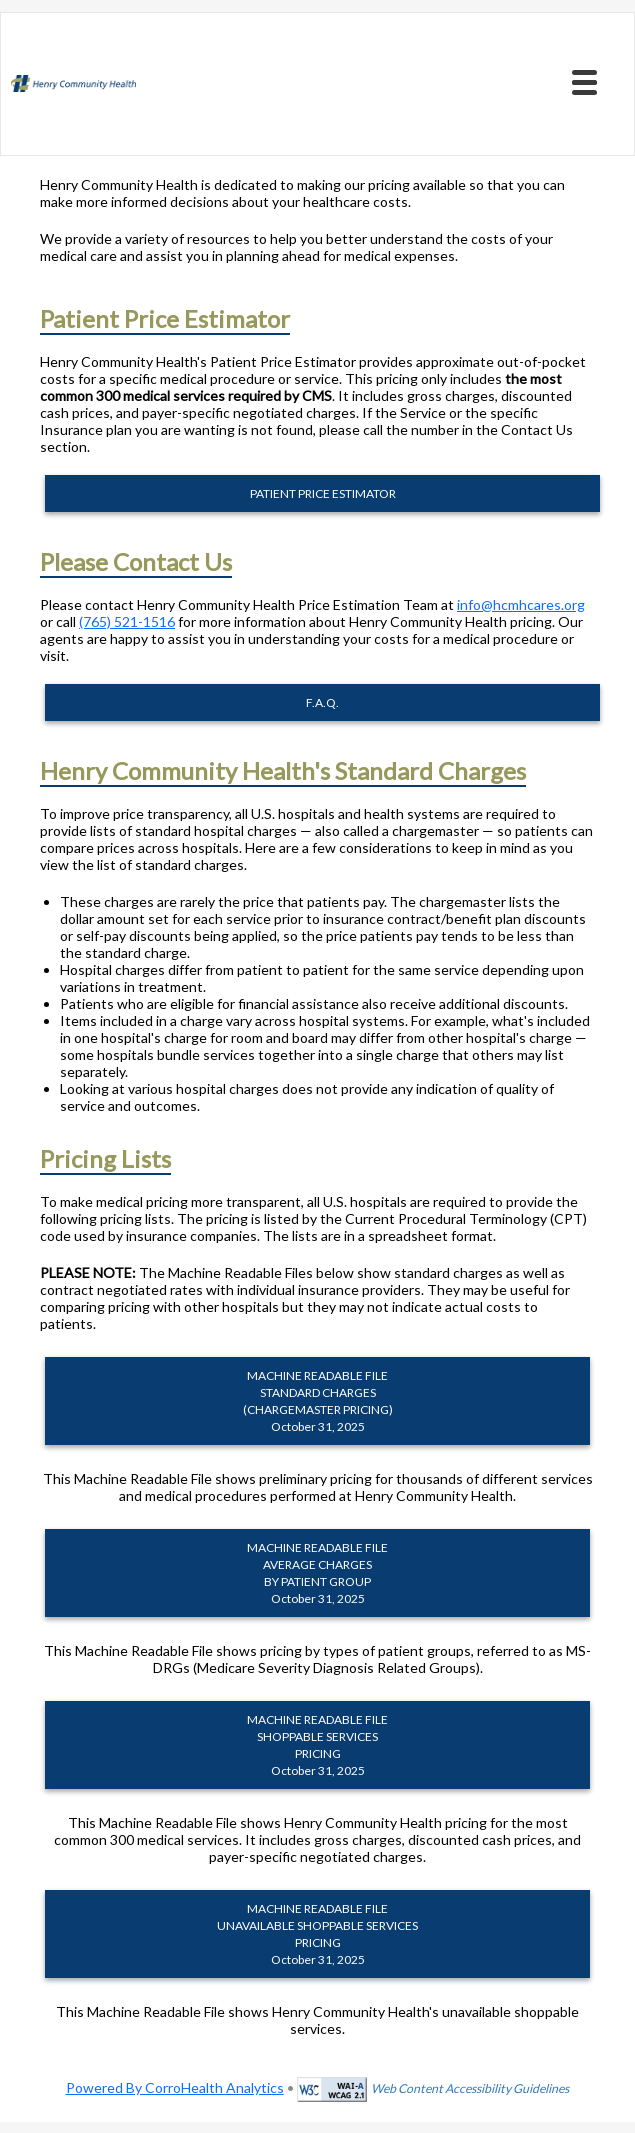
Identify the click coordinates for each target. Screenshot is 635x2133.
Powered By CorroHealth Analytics (175, 2087)
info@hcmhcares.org (521, 604)
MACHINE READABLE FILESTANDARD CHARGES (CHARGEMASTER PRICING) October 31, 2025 (318, 1401)
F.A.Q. (322, 702)
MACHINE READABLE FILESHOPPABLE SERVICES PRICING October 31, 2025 (317, 1745)
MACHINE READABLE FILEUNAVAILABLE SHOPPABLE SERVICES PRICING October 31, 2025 (317, 1934)
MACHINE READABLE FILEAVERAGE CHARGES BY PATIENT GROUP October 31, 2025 (317, 1573)
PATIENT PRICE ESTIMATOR (323, 493)
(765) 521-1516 (127, 621)
